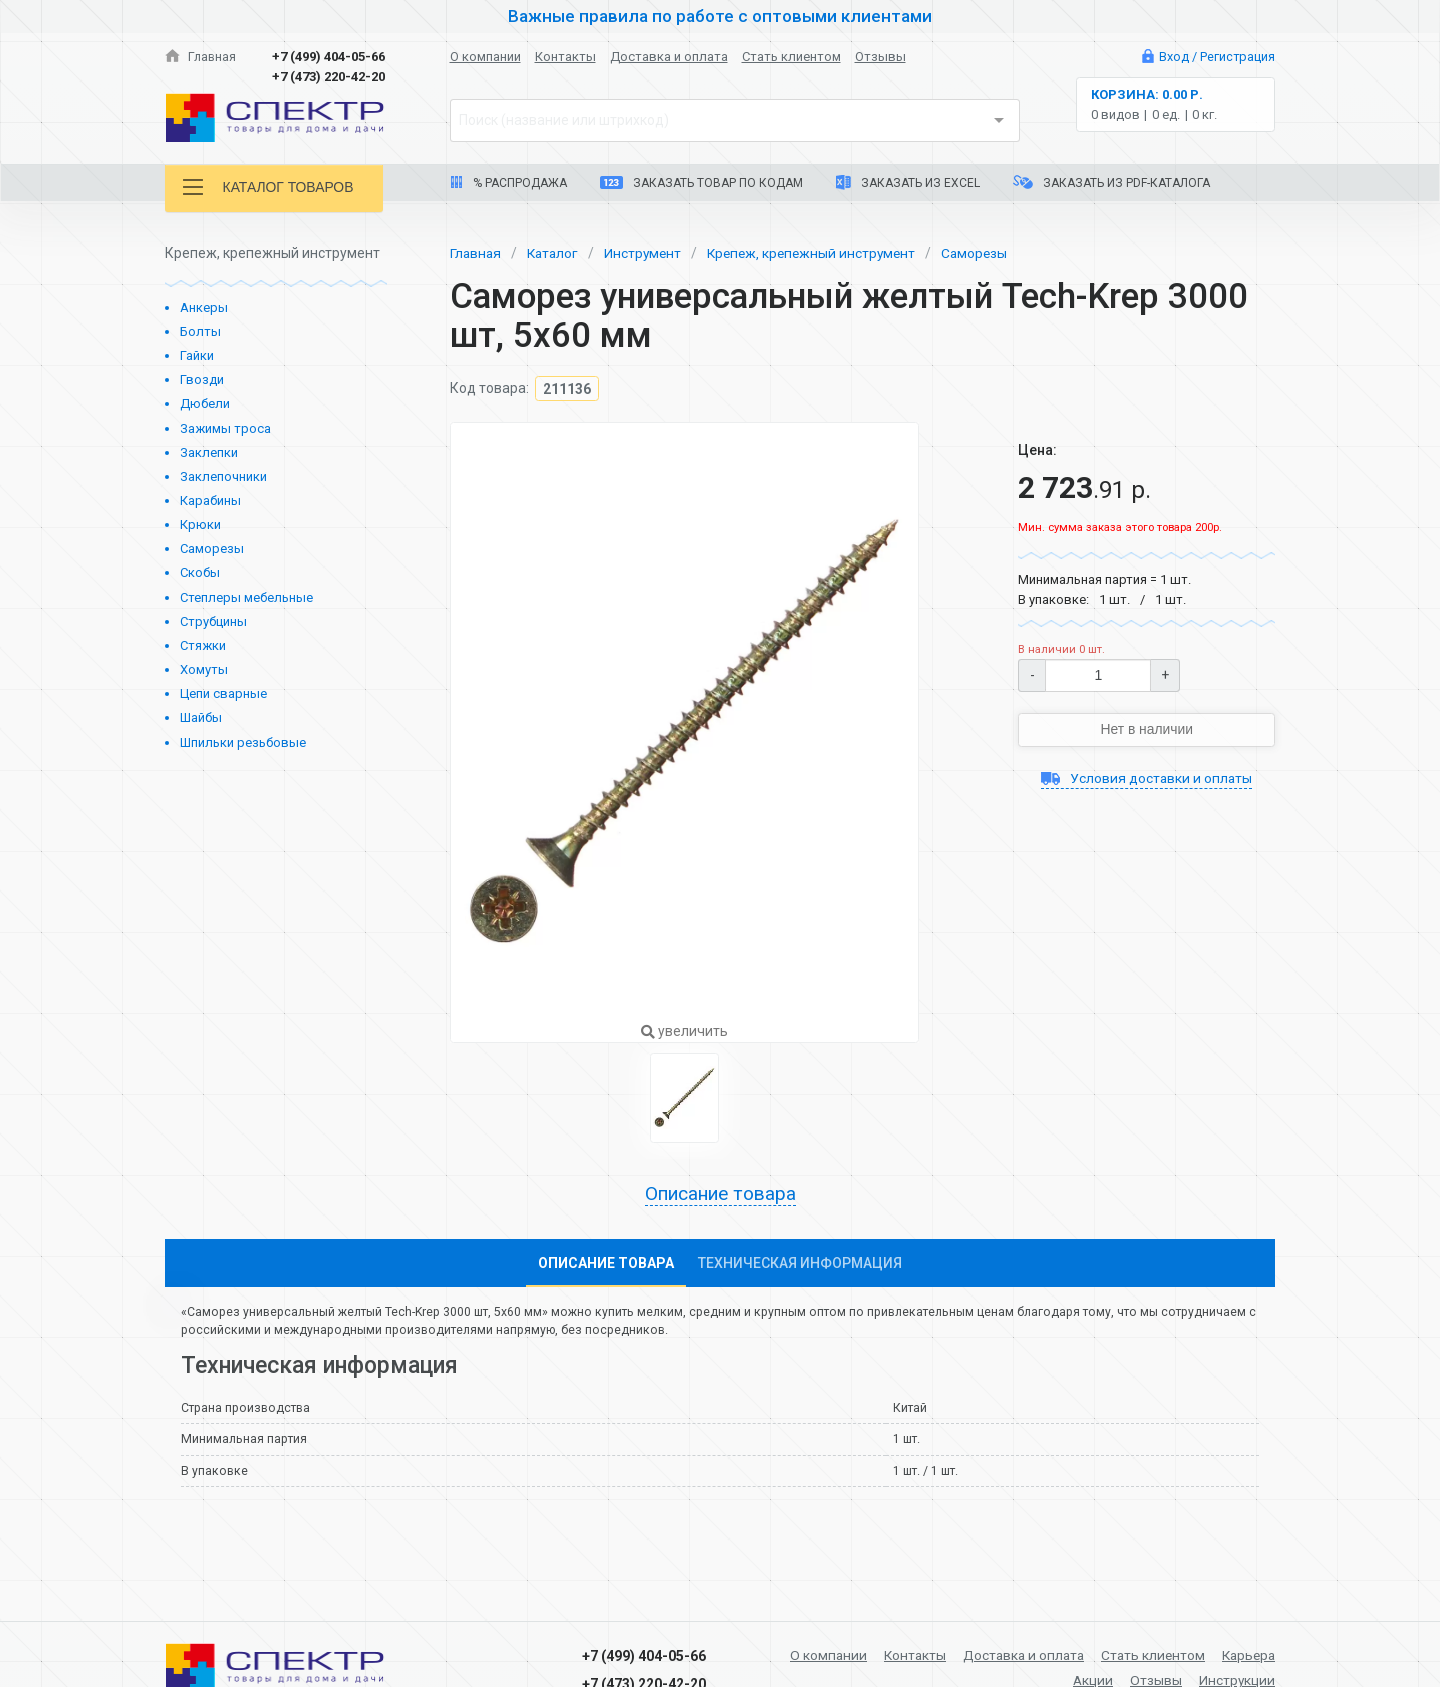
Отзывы (880, 56)
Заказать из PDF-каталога (1111, 182)
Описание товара (720, 1194)
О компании (485, 56)
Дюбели (205, 403)
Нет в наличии (1147, 729)
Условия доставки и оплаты (1146, 778)
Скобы (200, 572)
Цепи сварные (223, 693)
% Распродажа (508, 183)
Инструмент (648, 253)
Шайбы (201, 717)
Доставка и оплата (669, 56)
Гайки (197, 355)
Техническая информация (800, 1263)
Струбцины (213, 621)
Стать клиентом (791, 56)
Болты (200, 331)
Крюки (200, 524)
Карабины (210, 500)
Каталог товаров (269, 187)
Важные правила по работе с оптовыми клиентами (720, 16)
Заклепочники (223, 476)
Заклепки (209, 452)
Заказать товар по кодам (701, 183)
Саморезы (212, 548)
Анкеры (204, 307)
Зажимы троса (225, 428)
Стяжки (203, 645)
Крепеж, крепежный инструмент (821, 253)
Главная (201, 56)
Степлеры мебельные (246, 597)
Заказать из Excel (908, 182)
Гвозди (202, 379)
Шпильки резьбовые (243, 742)
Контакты (565, 56)
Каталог (556, 253)
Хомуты (204, 669)
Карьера (1246, 1655)
